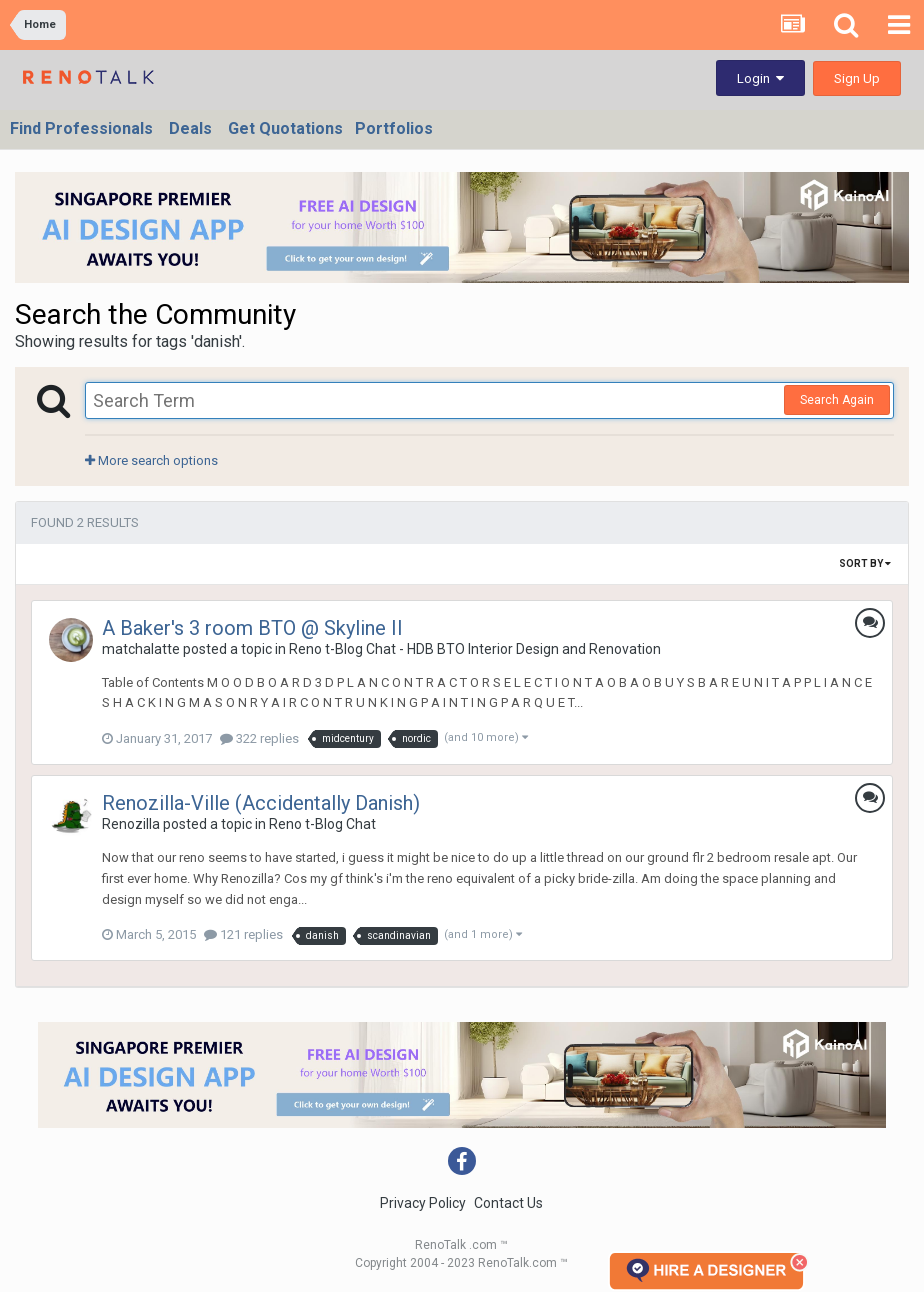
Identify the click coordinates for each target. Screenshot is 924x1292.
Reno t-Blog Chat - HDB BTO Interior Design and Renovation (475, 649)
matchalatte (141, 649)
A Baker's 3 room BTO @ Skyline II (252, 628)
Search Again (837, 400)
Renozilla (131, 824)
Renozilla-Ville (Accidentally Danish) (261, 803)
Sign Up (857, 78)
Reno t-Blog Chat (322, 824)
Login (760, 78)
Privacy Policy (423, 1203)
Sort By (865, 563)
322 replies (259, 738)
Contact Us (508, 1203)
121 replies (243, 934)
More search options (151, 460)
